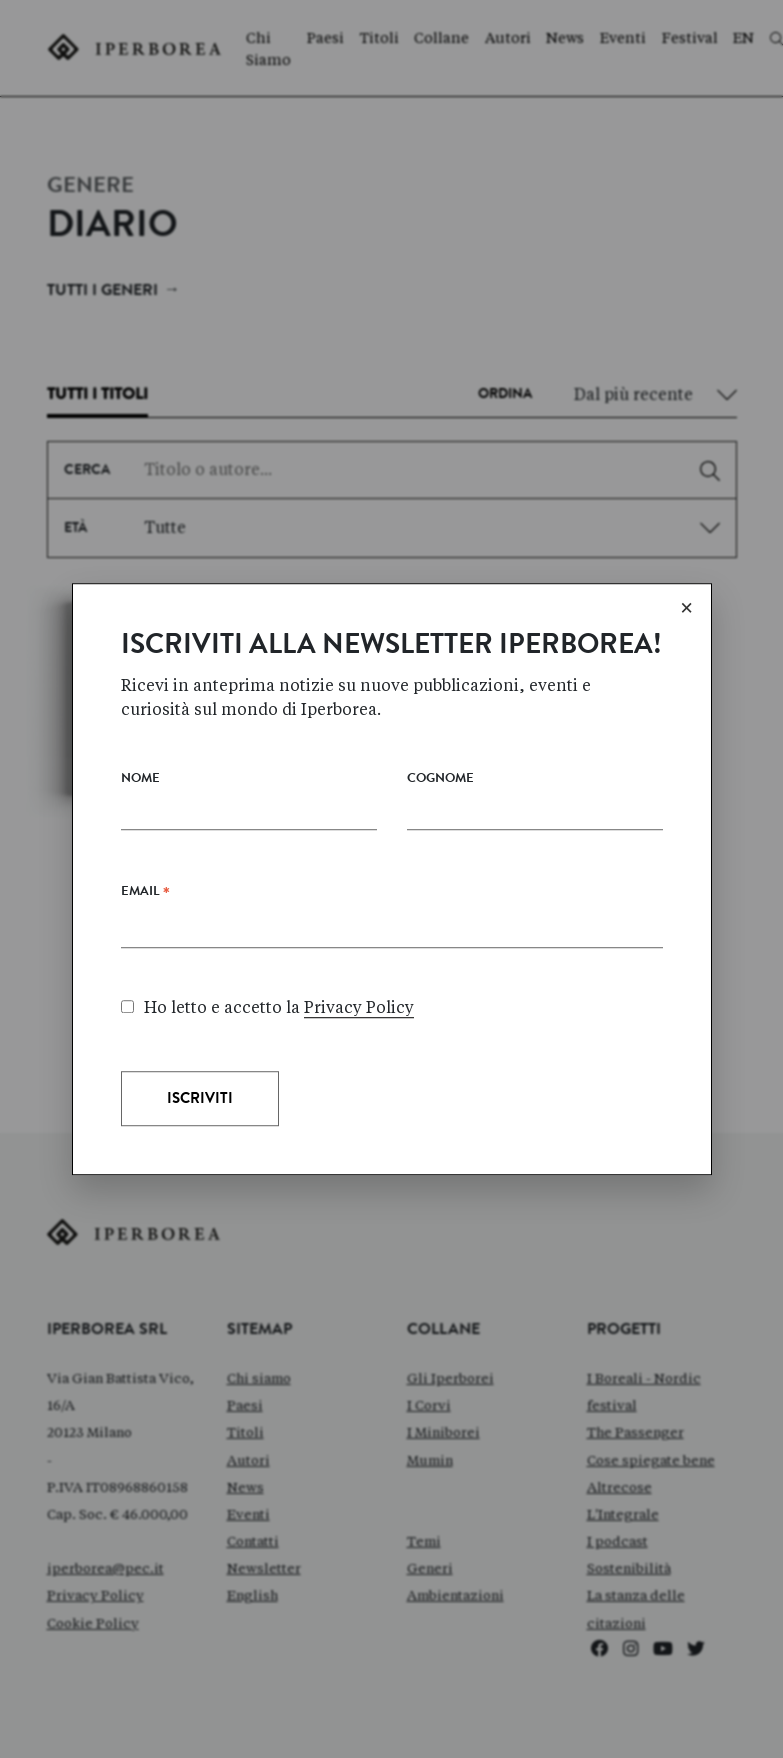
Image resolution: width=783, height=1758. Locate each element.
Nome (140, 906)
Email (145, 1023)
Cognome (440, 906)
